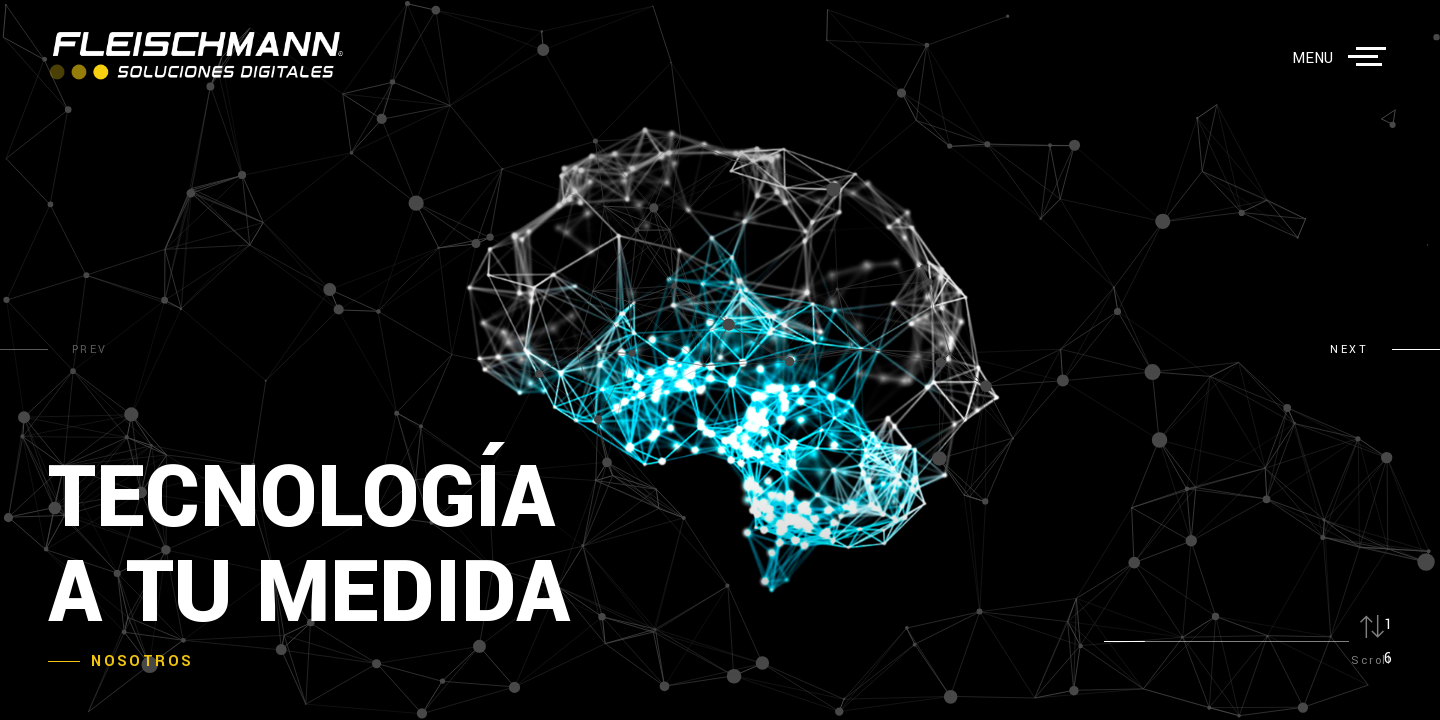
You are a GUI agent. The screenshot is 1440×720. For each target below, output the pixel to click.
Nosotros (142, 661)
